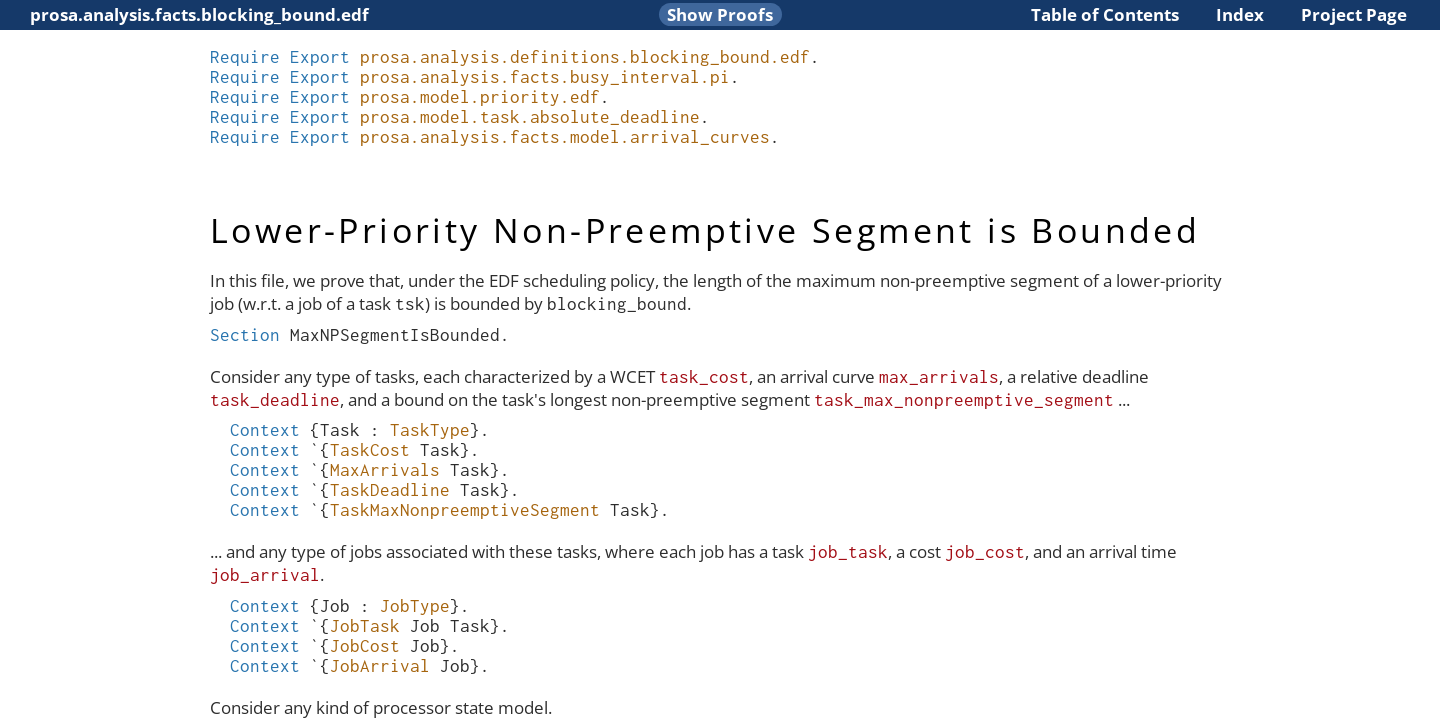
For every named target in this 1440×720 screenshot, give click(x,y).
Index (1240, 14)
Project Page (1354, 14)
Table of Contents (1105, 14)
